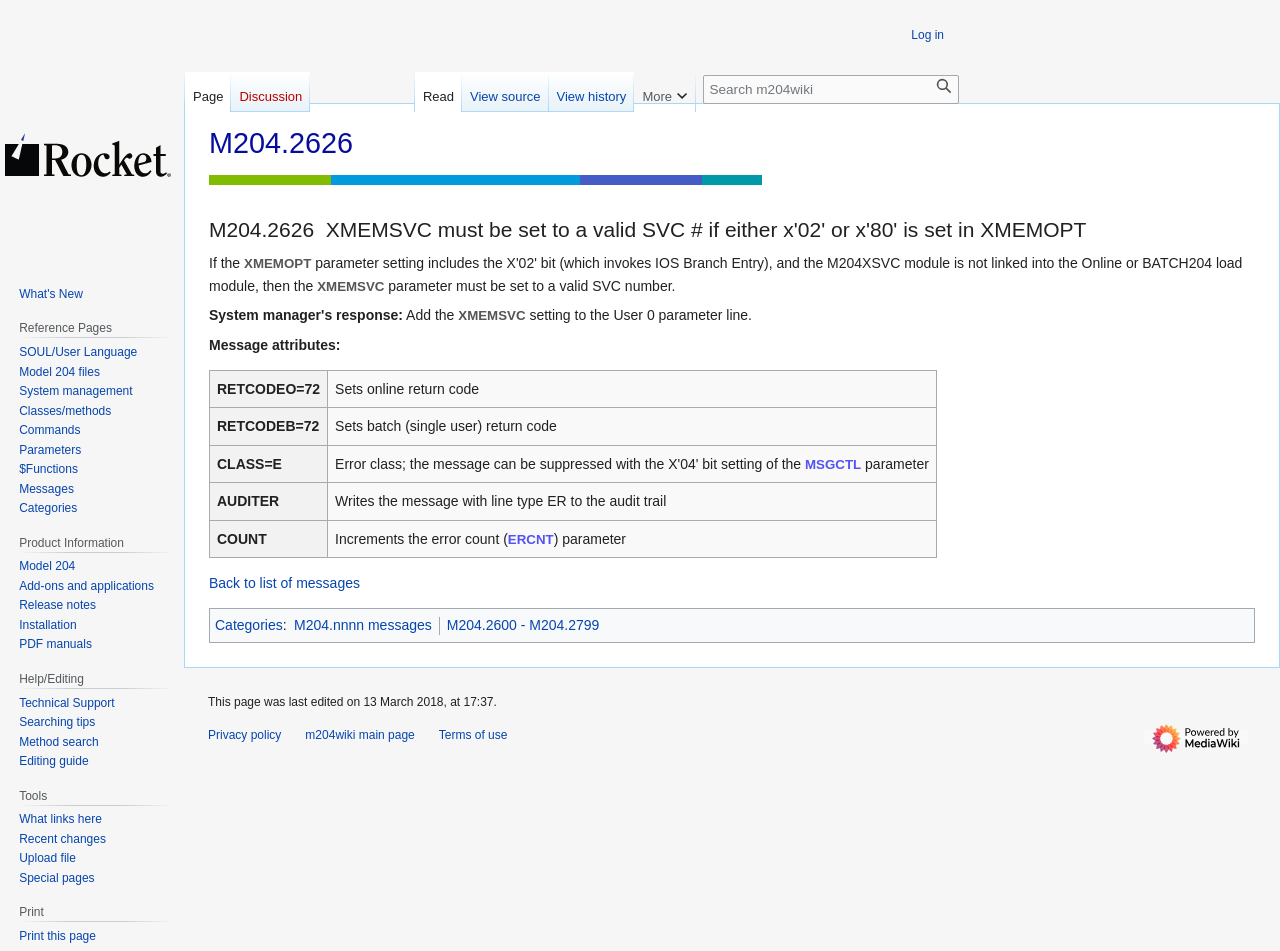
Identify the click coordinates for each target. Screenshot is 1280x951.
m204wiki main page (359, 735)
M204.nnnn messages (363, 625)
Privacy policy (244, 735)
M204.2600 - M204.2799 (523, 625)
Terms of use (473, 735)
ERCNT (531, 539)
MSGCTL (833, 464)
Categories (249, 625)
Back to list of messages (284, 583)
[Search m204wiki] (831, 89)
